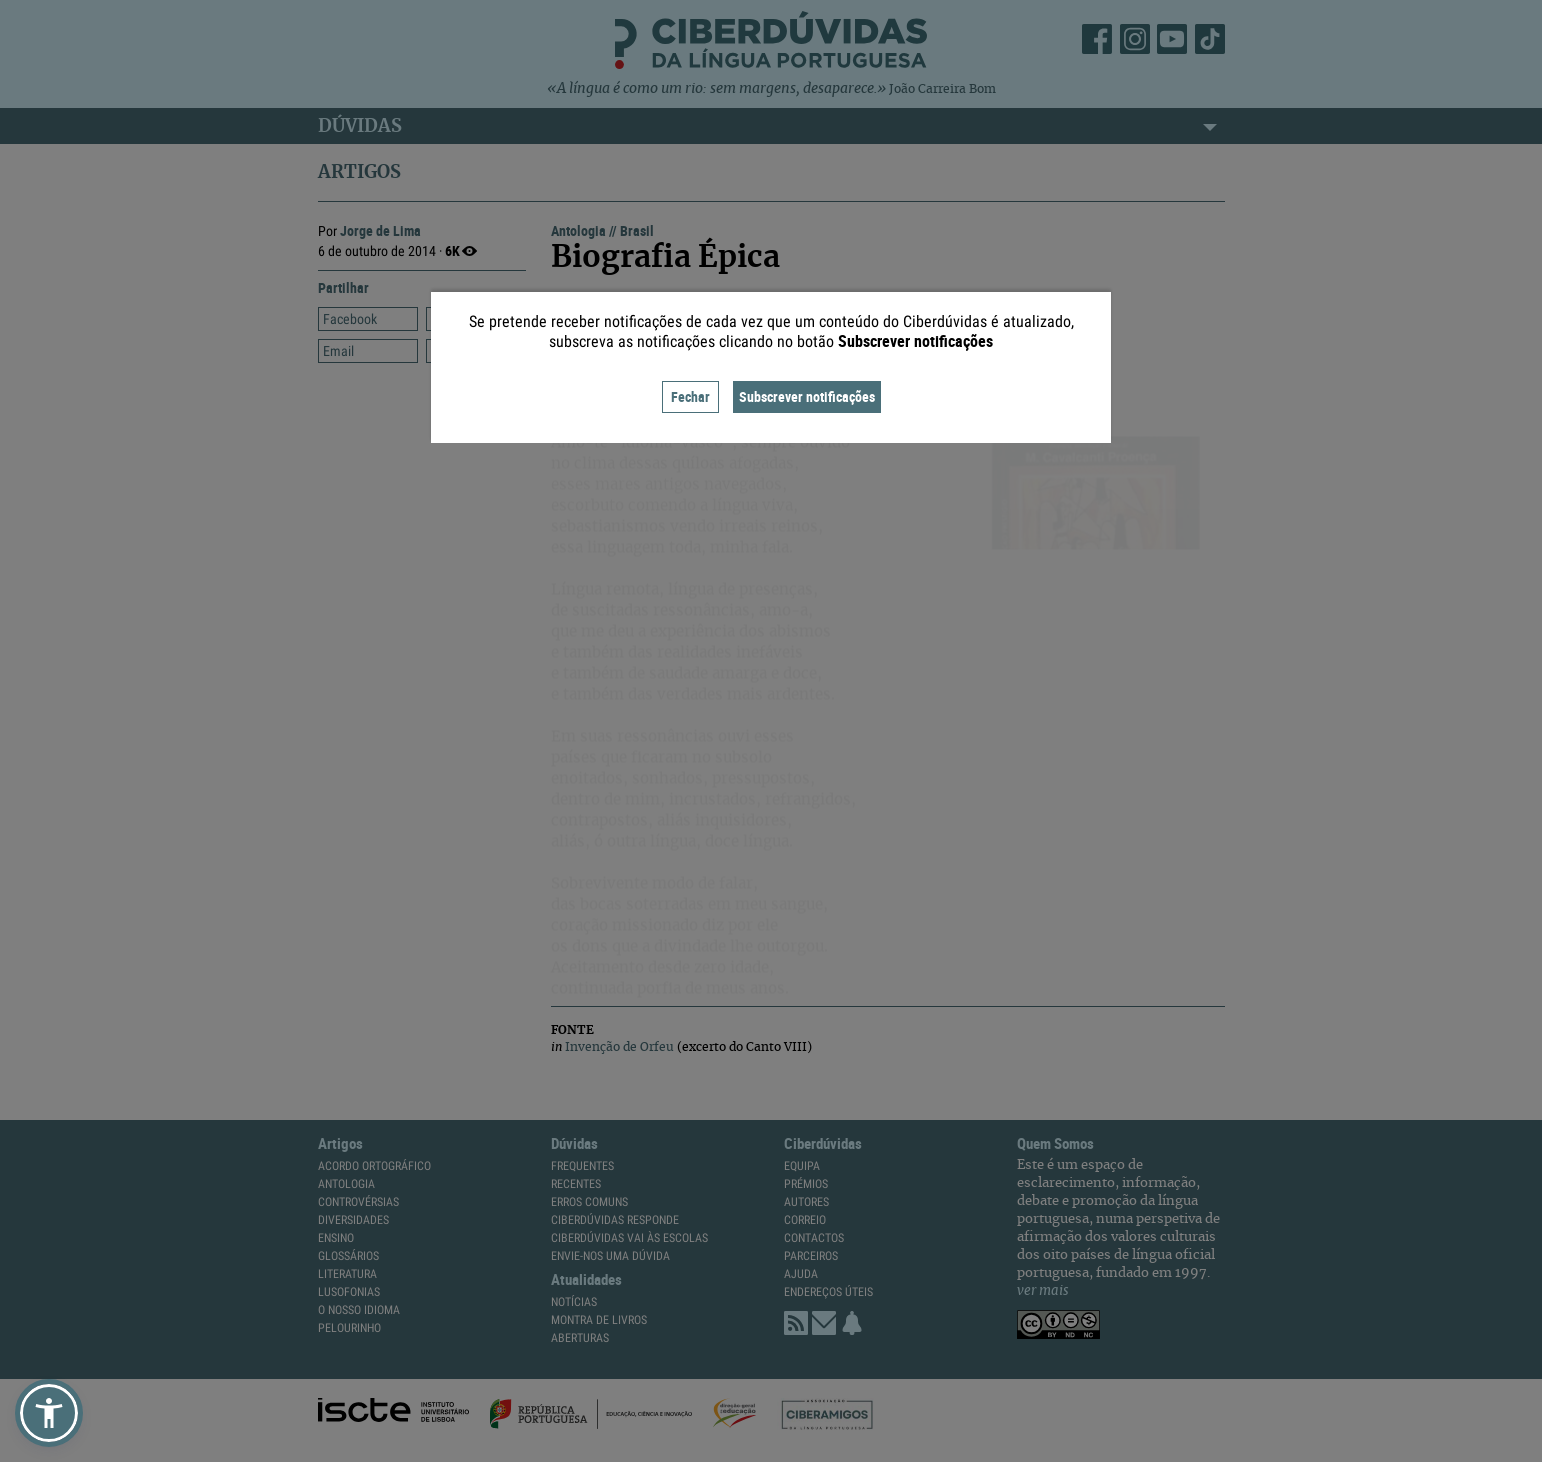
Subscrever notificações (807, 396)
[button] (49, 1413)
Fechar (690, 396)
